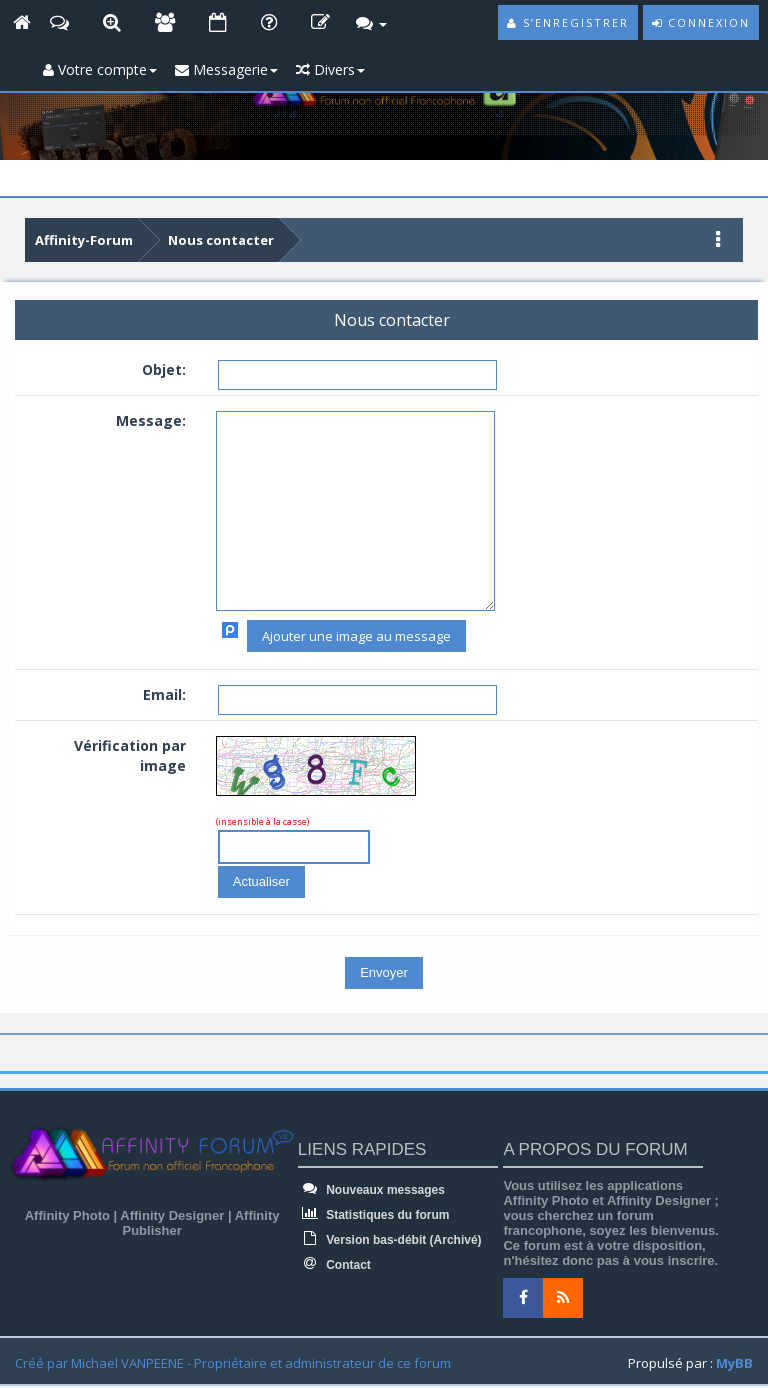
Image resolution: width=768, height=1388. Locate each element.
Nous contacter (221, 240)
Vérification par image (130, 755)
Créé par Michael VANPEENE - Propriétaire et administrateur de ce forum (233, 1363)
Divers (330, 69)
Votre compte (100, 69)
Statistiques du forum (374, 1215)
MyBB (734, 1363)
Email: (164, 694)
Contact (334, 1265)
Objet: (164, 369)
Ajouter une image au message (356, 636)
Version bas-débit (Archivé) (390, 1240)
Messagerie (226, 69)
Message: (151, 420)
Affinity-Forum (84, 240)
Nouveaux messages (371, 1190)
